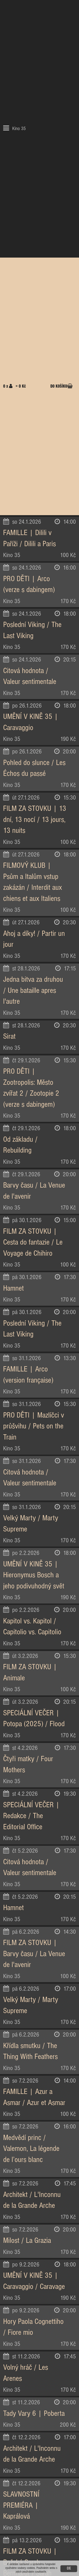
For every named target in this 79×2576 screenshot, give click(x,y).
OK (69, 2568)
